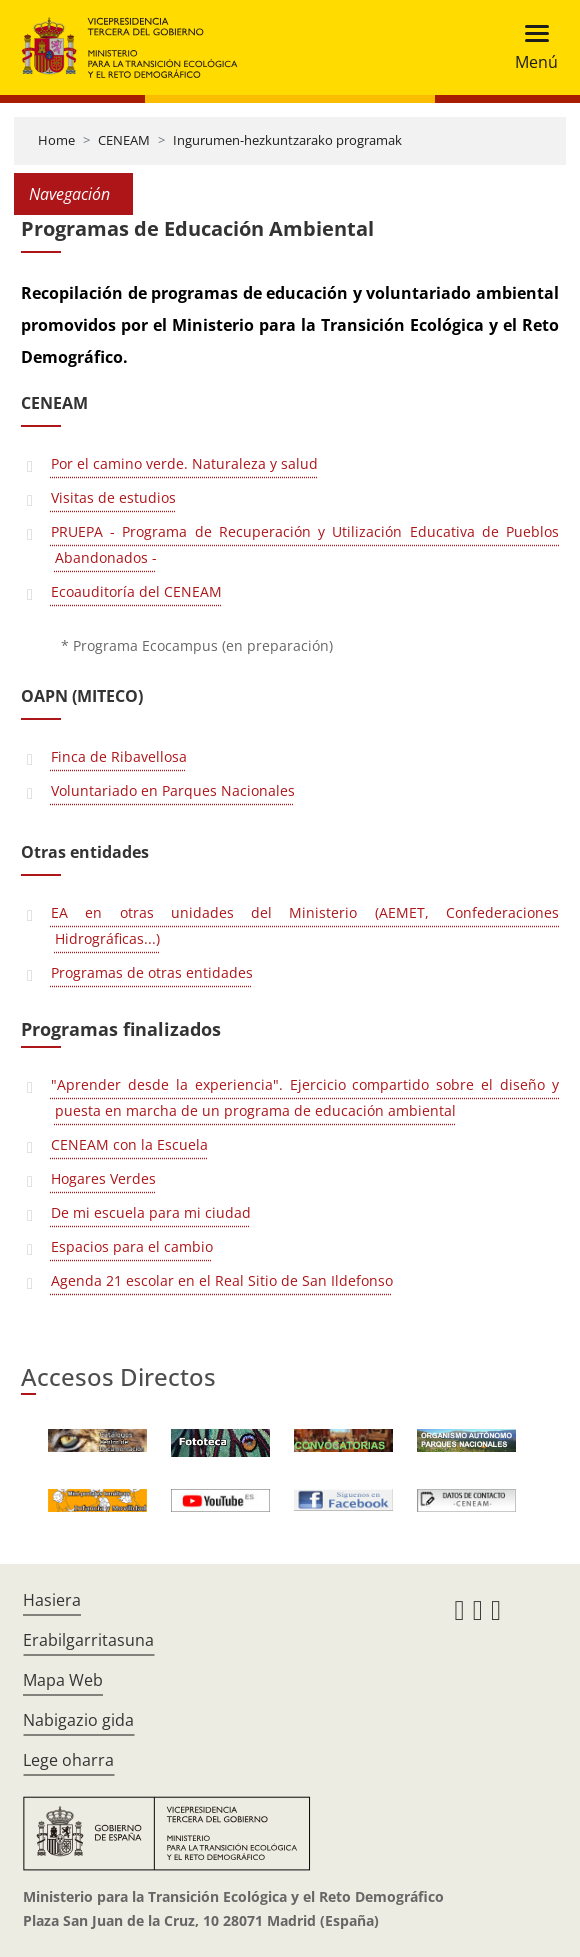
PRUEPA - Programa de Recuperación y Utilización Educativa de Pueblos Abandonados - (305, 544)
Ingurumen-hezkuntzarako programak (287, 140)
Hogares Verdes (103, 1178)
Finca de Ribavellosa (119, 756)
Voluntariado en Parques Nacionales (173, 790)
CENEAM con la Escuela (129, 1144)
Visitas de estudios (113, 497)
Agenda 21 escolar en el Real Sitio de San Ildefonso (222, 1280)
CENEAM (124, 140)
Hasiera (52, 1600)
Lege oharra (68, 1760)
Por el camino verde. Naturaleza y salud (184, 463)
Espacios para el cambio (132, 1246)
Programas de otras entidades (152, 972)
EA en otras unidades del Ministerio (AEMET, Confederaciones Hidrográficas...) (305, 925)
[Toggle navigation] (530, 47)
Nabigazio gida (78, 1720)
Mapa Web (63, 1680)
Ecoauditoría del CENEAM (136, 591)
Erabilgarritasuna (88, 1640)
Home (56, 140)
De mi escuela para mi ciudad (151, 1212)
